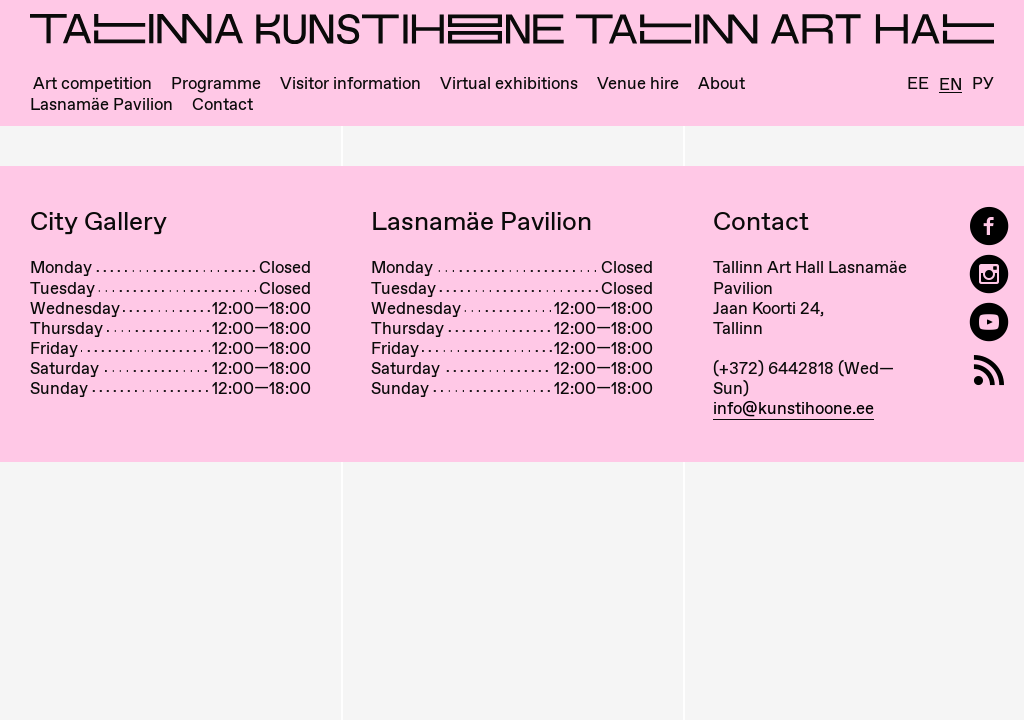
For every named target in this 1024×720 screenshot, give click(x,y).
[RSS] (989, 370)
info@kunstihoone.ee (793, 408)
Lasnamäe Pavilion (101, 104)
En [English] (950, 85)
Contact (222, 104)
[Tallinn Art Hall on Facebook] (989, 226)
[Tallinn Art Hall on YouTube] (989, 322)
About (721, 83)
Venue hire (638, 83)
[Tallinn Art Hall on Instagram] (989, 274)
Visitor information (350, 83)
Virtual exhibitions (509, 83)
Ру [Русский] (983, 83)
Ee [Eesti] (918, 83)
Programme (216, 83)
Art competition (92, 83)
